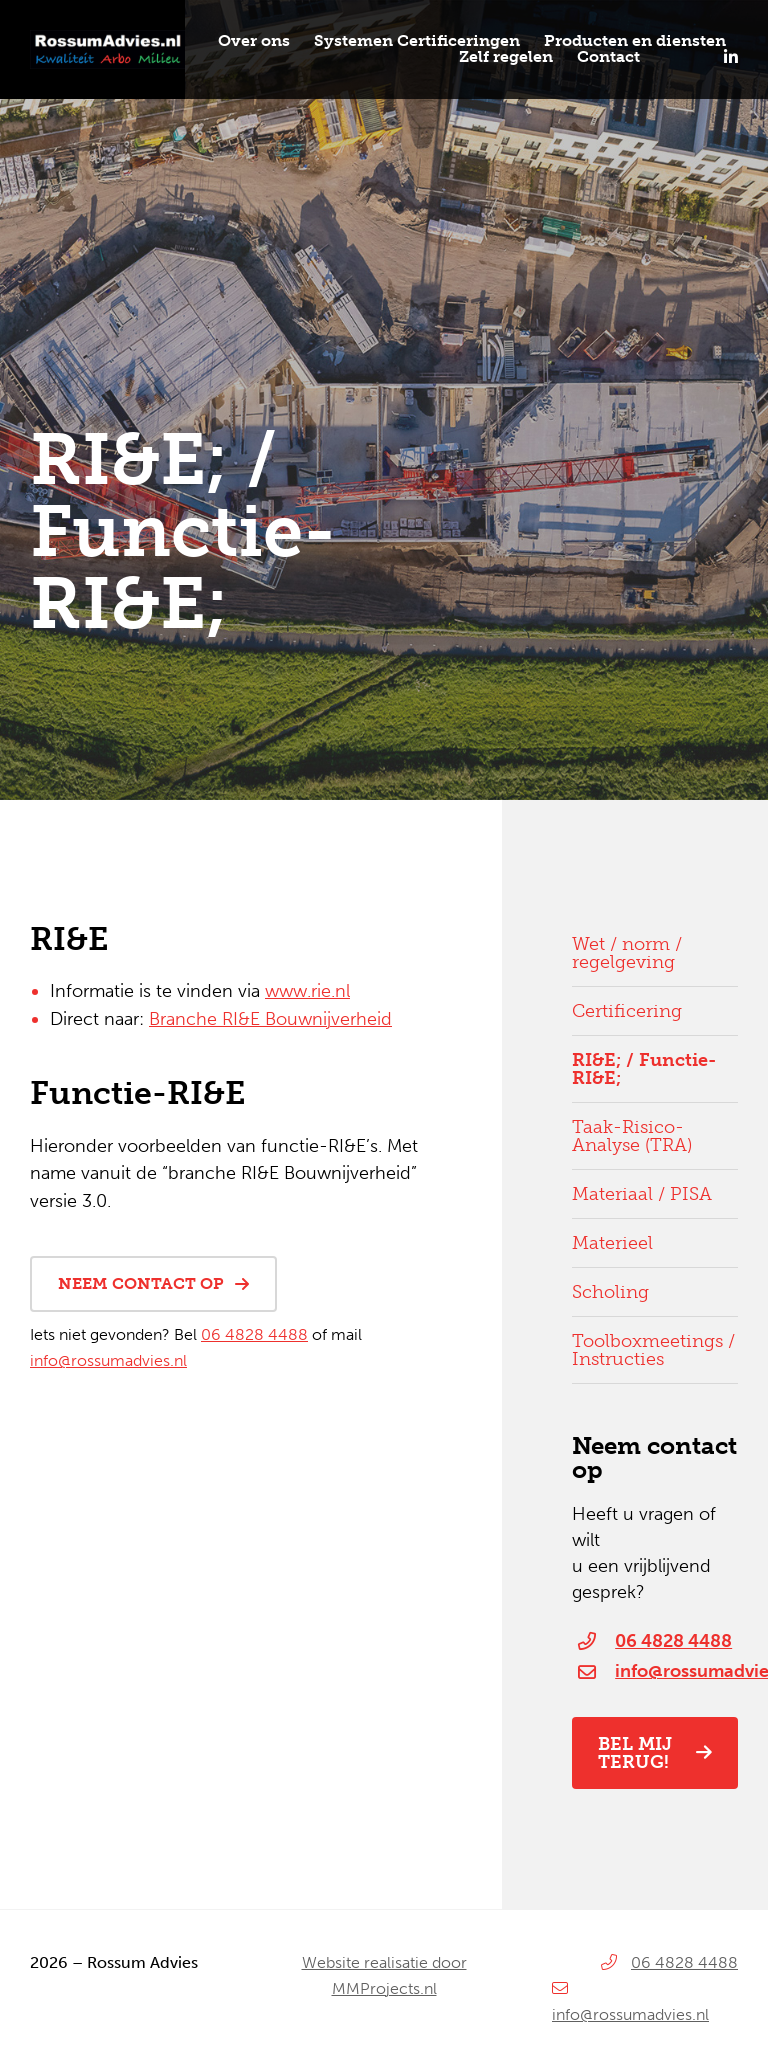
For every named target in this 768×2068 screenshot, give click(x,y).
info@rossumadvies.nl (108, 1360)
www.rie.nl (307, 991)
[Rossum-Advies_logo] (107, 37)
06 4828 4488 (254, 1334)
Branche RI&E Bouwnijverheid (270, 1019)
